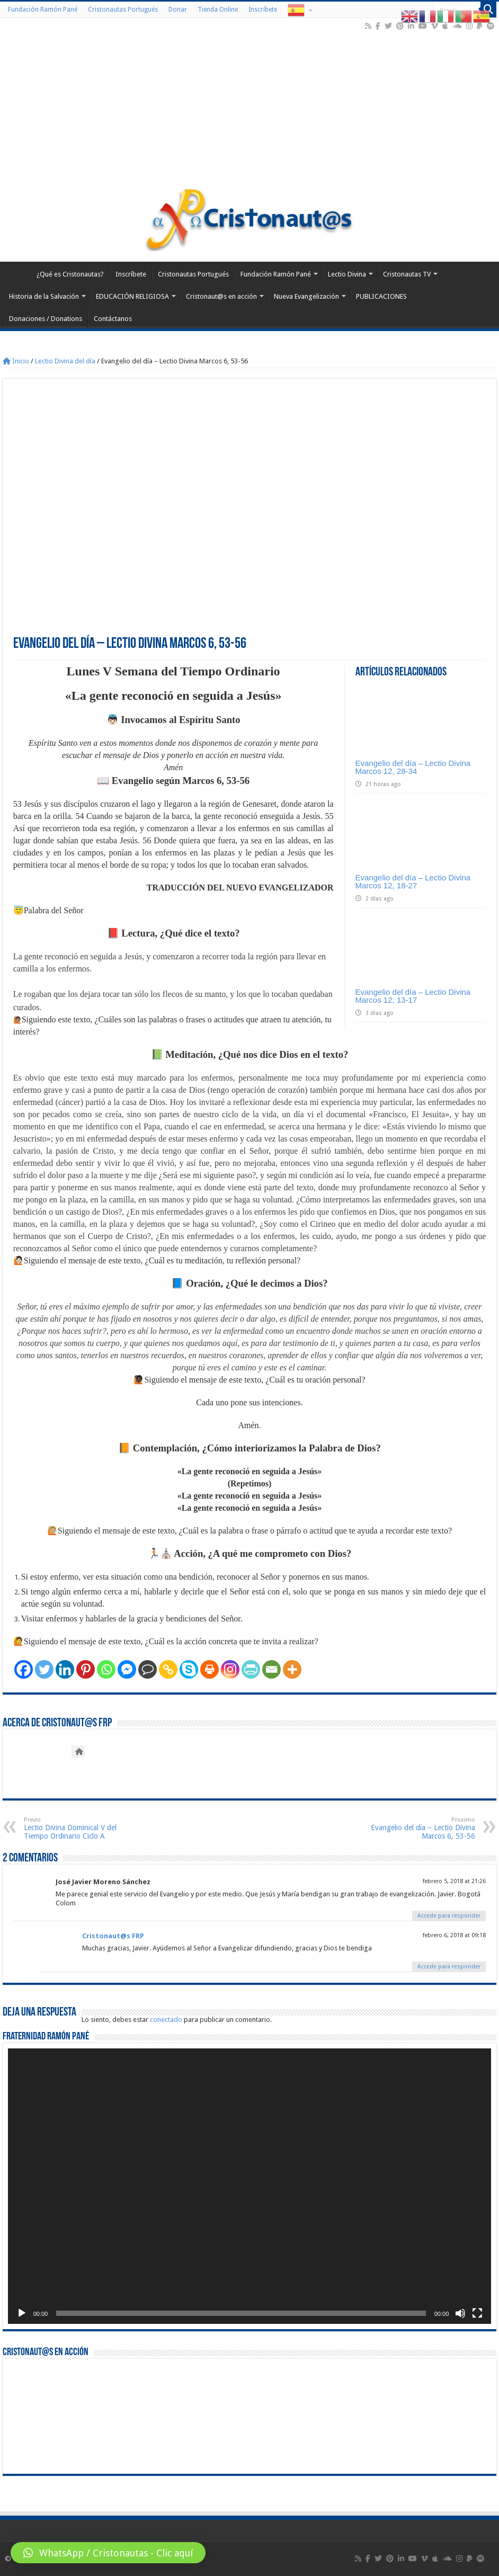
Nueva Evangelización (306, 296)
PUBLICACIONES (381, 296)
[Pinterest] (85, 1669)
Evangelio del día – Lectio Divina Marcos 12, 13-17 (413, 995)
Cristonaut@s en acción (221, 296)
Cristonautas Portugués (123, 9)
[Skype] (189, 1669)
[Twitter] (44, 1669)
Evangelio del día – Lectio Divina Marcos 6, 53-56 (421, 1828)
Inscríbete (262, 9)
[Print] (209, 1669)
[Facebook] (23, 1669)
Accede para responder (448, 1915)
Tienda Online (218, 9)
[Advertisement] (250, 108)
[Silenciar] (460, 2313)
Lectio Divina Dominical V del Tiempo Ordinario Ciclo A (78, 1828)
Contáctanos (113, 319)
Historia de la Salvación (44, 296)
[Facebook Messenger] (127, 1669)
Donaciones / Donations (45, 319)
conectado (166, 2020)
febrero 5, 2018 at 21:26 (454, 1881)
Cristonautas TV (407, 274)
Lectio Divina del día (65, 361)
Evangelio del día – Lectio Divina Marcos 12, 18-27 (413, 881)
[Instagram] (230, 1669)
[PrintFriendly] (251, 1669)
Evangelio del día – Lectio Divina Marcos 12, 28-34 (413, 767)
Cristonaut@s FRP (113, 1936)
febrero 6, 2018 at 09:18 (454, 1935)
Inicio (16, 361)
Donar (177, 9)
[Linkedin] (65, 1669)
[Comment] (147, 1669)
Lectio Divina (347, 274)
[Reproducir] (21, 2313)
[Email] (271, 1669)
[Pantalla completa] (477, 2313)
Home (16, 273)
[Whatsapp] (106, 1669)
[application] (250, 2186)
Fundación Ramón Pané (42, 9)
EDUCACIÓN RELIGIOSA (132, 296)
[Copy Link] (168, 1669)
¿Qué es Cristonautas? (70, 274)
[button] (108, 2552)
